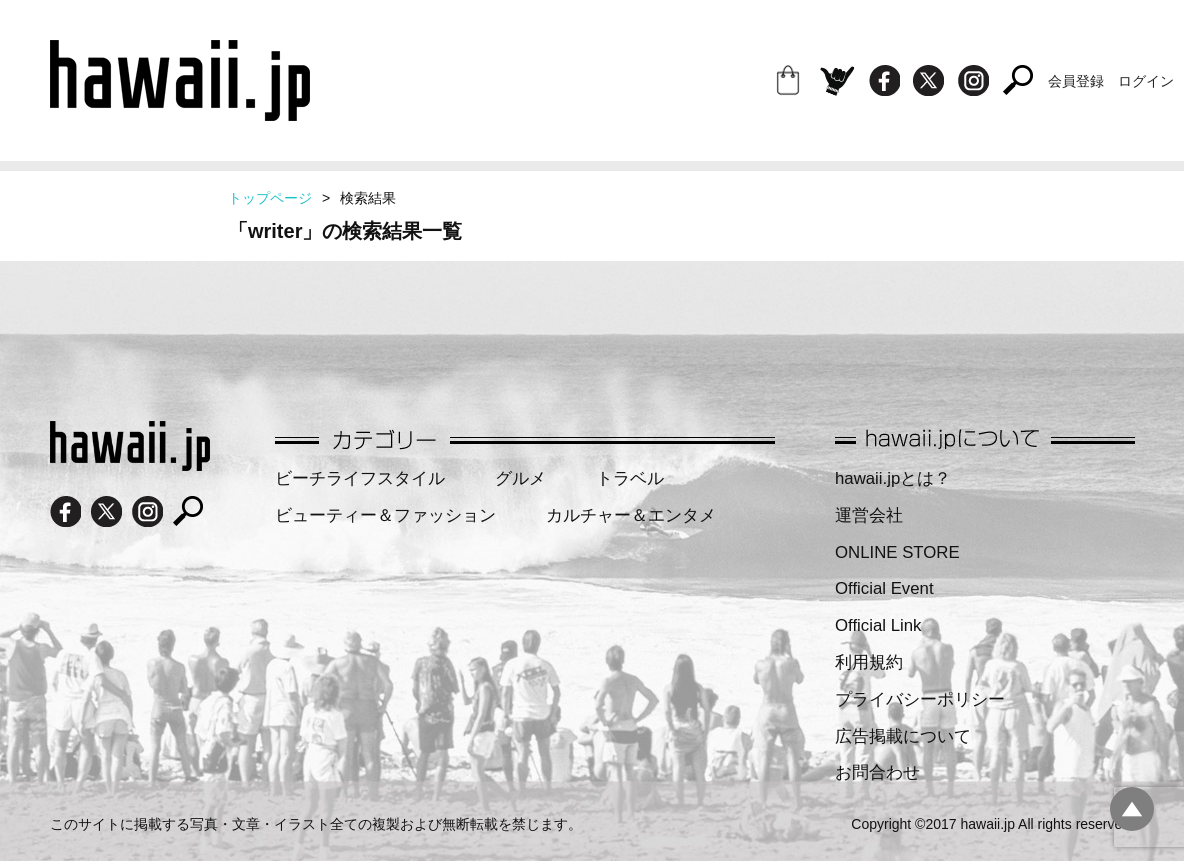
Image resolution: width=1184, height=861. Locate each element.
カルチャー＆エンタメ (631, 515)
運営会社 (869, 515)
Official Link (878, 625)
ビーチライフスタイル (360, 478)
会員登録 (1076, 81)
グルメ (520, 478)
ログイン (1146, 81)
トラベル (630, 478)
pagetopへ (1132, 809)
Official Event (884, 588)
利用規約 (869, 662)
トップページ (270, 198)
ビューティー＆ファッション (385, 515)
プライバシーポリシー (920, 699)
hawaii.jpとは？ (893, 478)
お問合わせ (877, 772)
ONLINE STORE (897, 552)
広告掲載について (903, 736)
